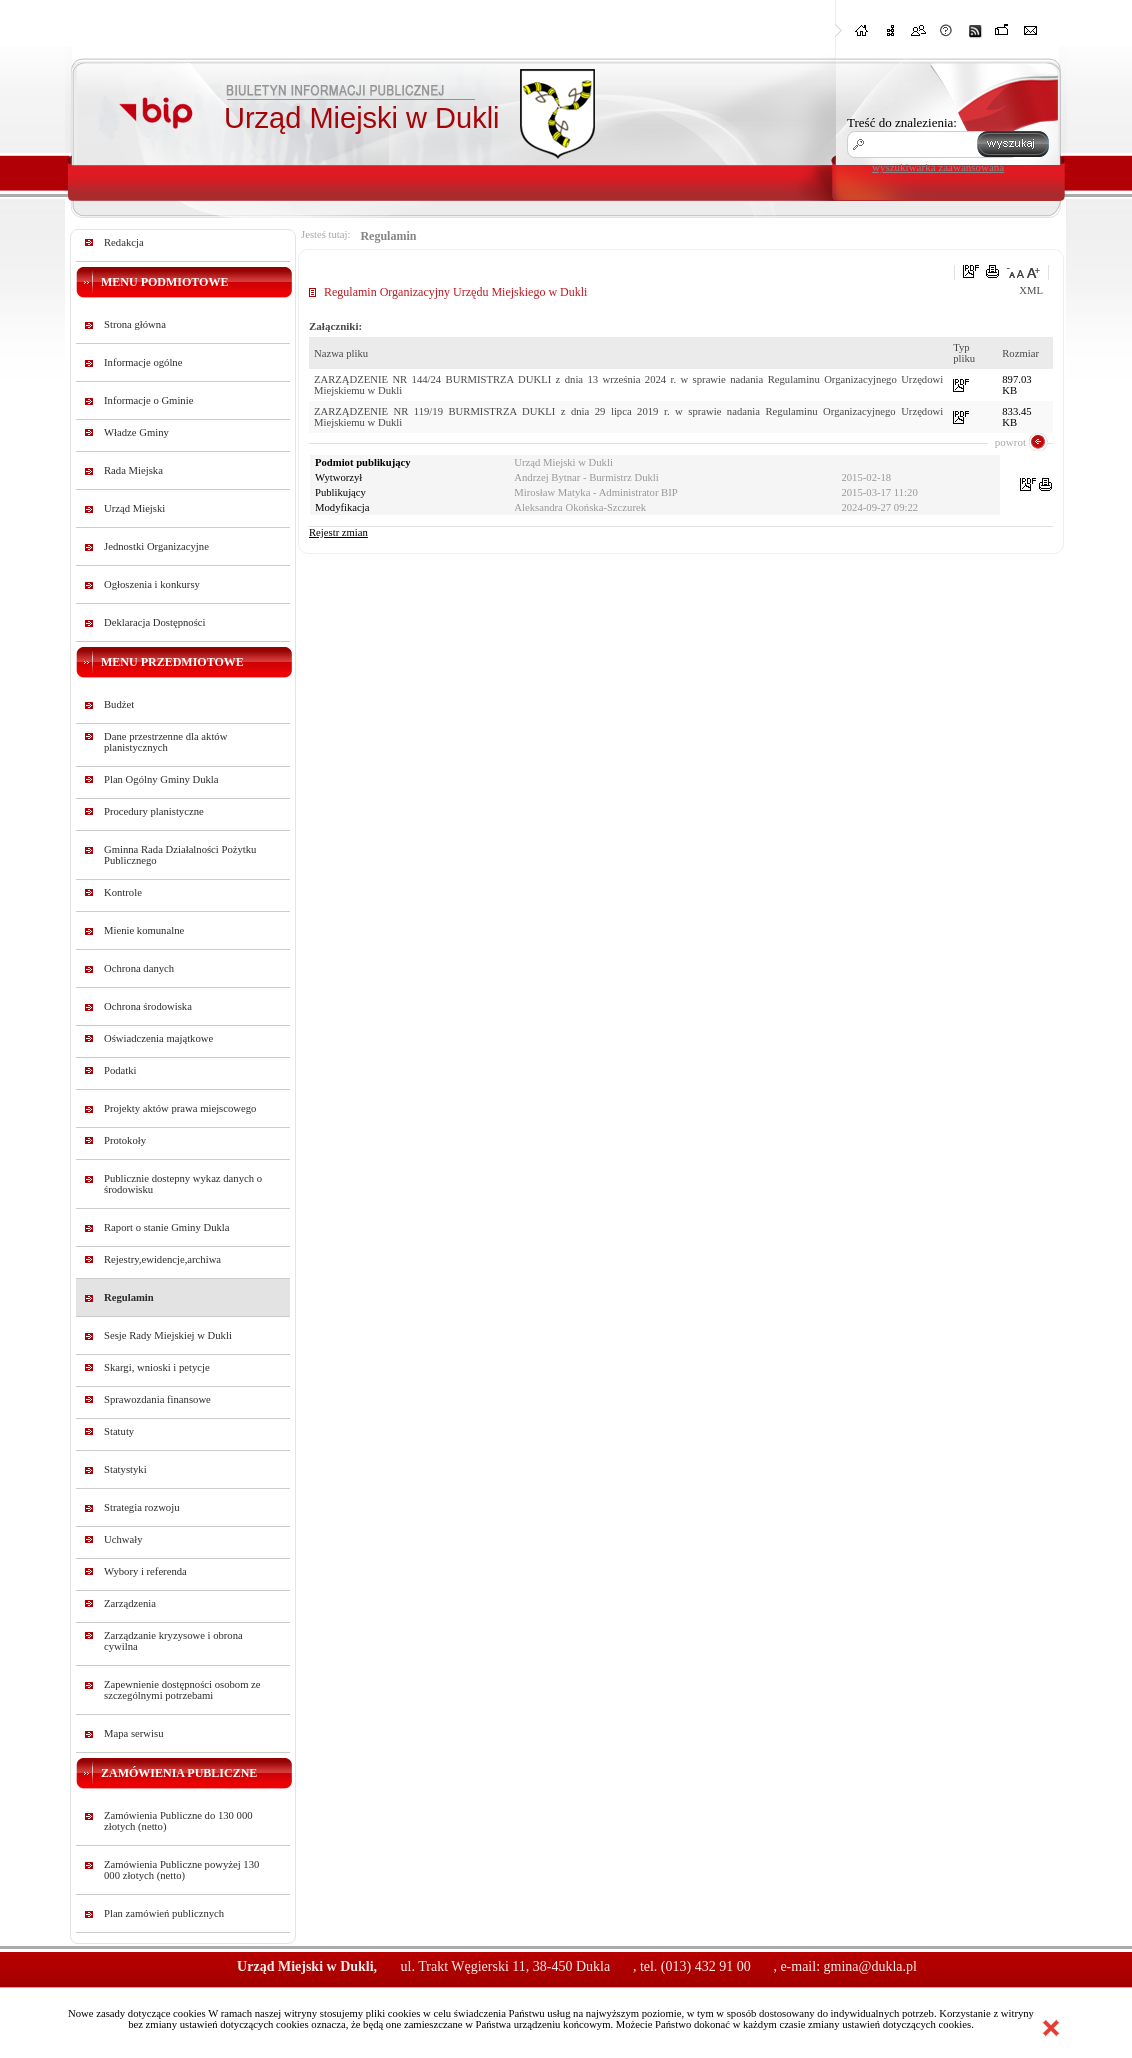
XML (1031, 290)
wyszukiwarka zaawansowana (938, 167)
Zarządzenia (130, 1603)
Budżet (119, 704)
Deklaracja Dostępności (155, 622)
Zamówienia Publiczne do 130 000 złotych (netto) (178, 1821)
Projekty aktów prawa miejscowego (180, 1108)
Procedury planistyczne (154, 811)
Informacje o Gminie (148, 400)
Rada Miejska (133, 470)
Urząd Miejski (134, 508)
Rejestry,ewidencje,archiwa (162, 1259)
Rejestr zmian (338, 532)
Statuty (119, 1431)
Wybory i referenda (145, 1571)
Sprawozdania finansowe (157, 1399)
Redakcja (124, 242)
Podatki (120, 1070)
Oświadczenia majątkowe (158, 1038)
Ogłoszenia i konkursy (152, 584)
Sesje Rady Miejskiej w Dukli (168, 1335)
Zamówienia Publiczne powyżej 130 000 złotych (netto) (181, 1870)
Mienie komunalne (144, 930)
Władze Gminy (136, 432)
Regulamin (129, 1297)
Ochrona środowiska (148, 1006)
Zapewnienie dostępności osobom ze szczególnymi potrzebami (182, 1690)
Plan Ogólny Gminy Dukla (161, 779)
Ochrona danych (139, 968)
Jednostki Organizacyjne (156, 546)
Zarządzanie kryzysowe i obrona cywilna (173, 1641)
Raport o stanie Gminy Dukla (167, 1227)
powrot (1010, 442)
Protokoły (125, 1140)
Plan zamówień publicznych (164, 1913)
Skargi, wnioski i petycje (157, 1367)
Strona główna (135, 324)
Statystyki (125, 1469)
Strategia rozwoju (141, 1507)
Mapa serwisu (133, 1733)
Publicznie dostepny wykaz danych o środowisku (183, 1184)
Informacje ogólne (143, 362)
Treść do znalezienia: (902, 122)
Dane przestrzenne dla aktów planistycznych (165, 742)
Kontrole (123, 892)
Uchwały (123, 1539)
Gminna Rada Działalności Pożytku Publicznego (180, 855)
